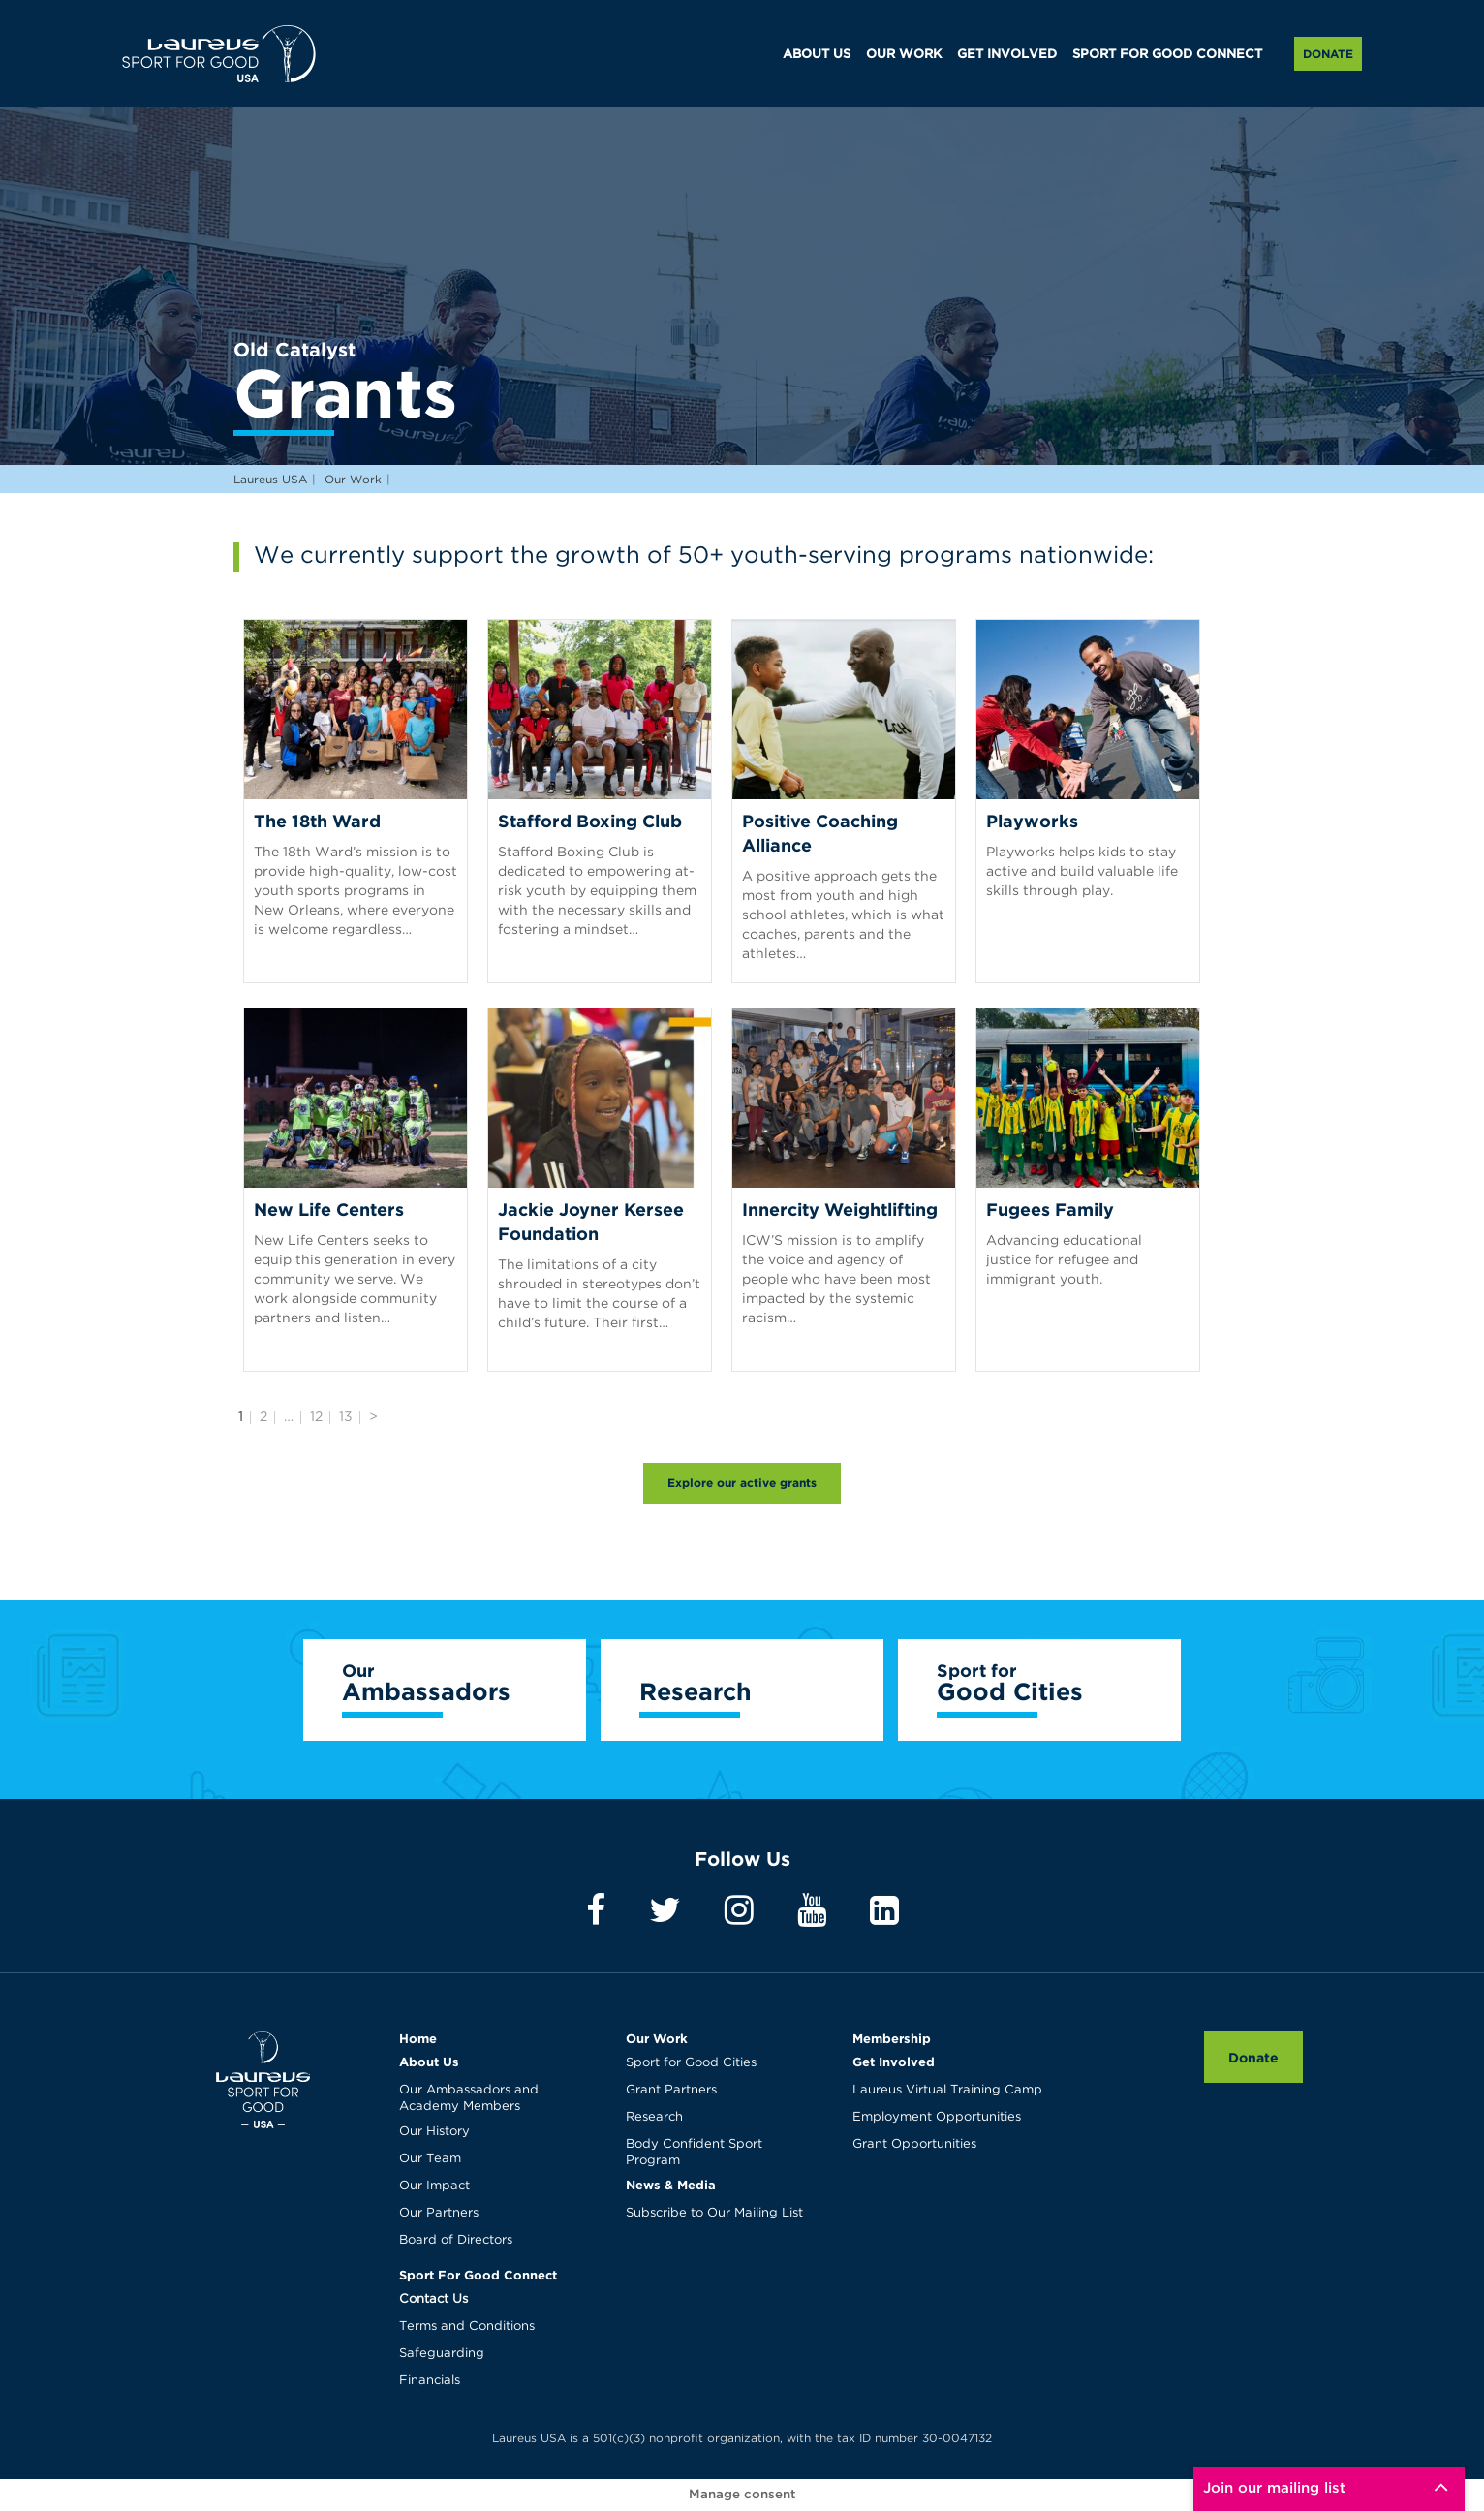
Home (418, 2038)
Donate (1328, 53)
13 (346, 1417)
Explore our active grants (742, 1482)
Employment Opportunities (936, 2117)
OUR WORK (904, 54)
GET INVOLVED (1007, 54)
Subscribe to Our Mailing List (714, 2213)
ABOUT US (816, 54)
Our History (434, 2131)
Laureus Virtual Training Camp (947, 2090)
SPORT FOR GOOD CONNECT (1167, 54)
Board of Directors (455, 2240)
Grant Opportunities (914, 2144)
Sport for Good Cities (691, 2063)
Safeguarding (441, 2353)
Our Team (430, 2159)
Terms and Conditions (467, 2326)
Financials (429, 2380)
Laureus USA (219, 53)
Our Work (657, 2038)
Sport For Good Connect (478, 2274)
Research (654, 2117)
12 (316, 1417)
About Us (429, 2061)
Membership (891, 2038)
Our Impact (434, 2186)
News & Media (671, 2184)
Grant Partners (671, 2090)
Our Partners (439, 2213)
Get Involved (893, 2061)
